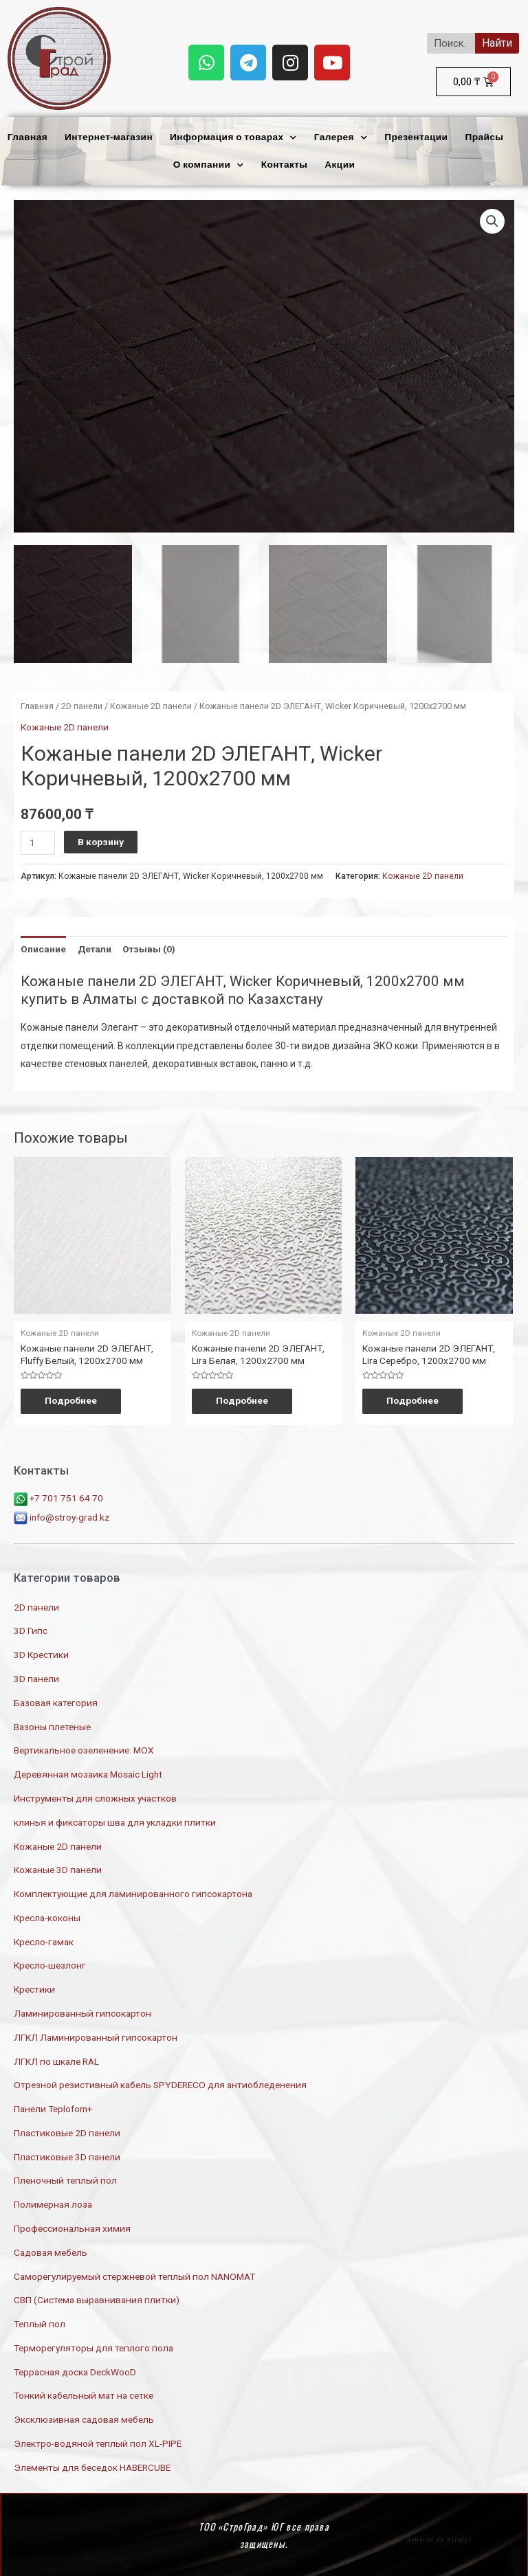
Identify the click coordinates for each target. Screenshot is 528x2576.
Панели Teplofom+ (53, 2106)
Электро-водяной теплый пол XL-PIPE (98, 2441)
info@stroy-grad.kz (61, 1515)
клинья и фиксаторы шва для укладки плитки (115, 1820)
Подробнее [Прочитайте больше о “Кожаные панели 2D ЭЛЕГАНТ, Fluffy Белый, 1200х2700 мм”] (74, 1398)
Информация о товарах (233, 137)
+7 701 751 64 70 (58, 1496)
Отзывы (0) (148, 946)
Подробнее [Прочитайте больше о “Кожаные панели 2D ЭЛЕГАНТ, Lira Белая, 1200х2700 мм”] (245, 1398)
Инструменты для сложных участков (95, 1796)
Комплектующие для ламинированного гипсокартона (133, 1891)
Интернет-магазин (109, 137)
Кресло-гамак (44, 1939)
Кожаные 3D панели (58, 1868)
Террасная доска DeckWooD (75, 2369)
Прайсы (484, 137)
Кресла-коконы (47, 1915)
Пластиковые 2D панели (67, 2130)
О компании (208, 165)
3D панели (36, 1676)
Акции (339, 164)
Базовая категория (56, 1700)
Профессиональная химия (72, 2226)
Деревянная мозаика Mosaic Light (88, 1772)
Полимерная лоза (53, 2202)
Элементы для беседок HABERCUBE (92, 2465)
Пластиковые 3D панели (67, 2154)
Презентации (416, 137)
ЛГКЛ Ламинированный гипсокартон (95, 2035)
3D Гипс (30, 1629)
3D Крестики (41, 1653)
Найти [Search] (497, 42)
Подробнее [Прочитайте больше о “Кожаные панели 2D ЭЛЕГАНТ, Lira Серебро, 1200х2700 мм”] (416, 1398)
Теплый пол (39, 2321)
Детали (94, 946)
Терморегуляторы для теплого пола (93, 2345)
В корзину (101, 838)
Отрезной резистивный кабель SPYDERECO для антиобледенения (160, 2083)
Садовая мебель (50, 2250)
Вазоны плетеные (52, 1724)
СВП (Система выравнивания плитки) (96, 2298)
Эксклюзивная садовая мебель (84, 2417)
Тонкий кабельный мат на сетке (83, 2393)
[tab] (43, 946)
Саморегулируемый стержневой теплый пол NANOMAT (134, 2274)
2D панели (81, 703)
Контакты (284, 164)
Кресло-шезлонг (50, 1963)
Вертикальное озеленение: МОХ (84, 1748)
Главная (27, 137)
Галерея (340, 137)
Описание (43, 946)
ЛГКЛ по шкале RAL (56, 2059)
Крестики (34, 1987)
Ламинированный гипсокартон (82, 2011)
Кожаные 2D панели (151, 703)
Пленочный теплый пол (65, 2178)
